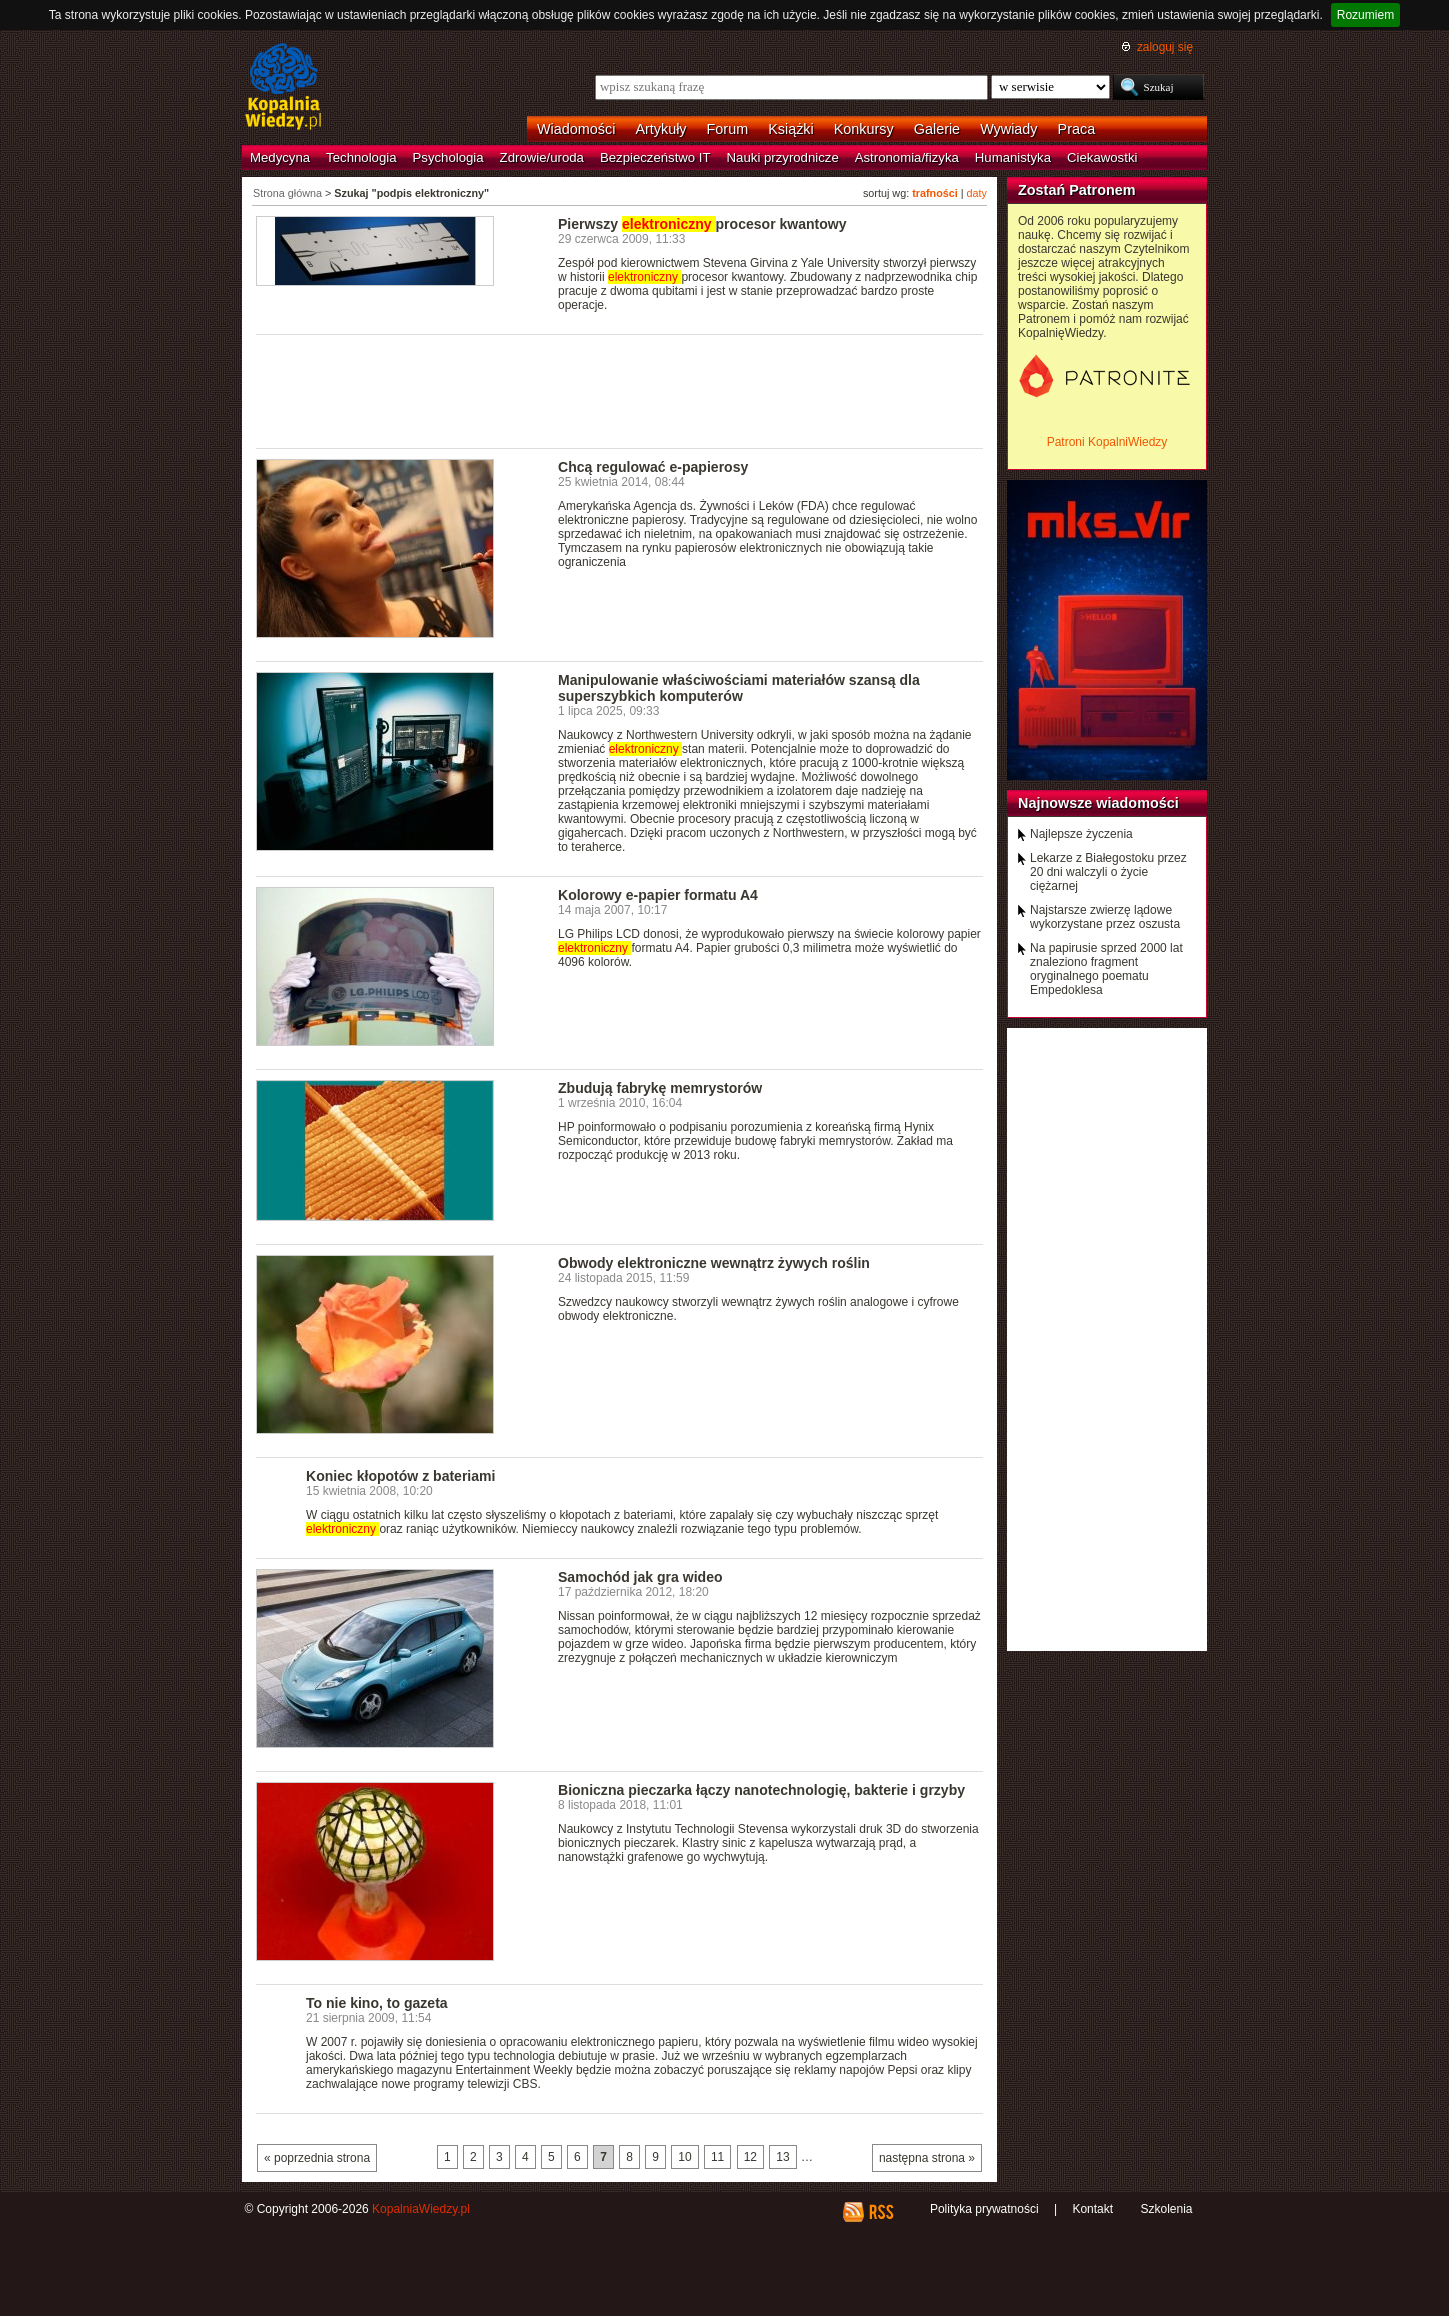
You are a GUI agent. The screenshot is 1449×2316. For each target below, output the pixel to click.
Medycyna (280, 157)
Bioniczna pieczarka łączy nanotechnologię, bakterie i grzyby (761, 1790)
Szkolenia (1166, 2209)
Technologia (361, 157)
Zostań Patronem (1077, 190)
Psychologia (448, 157)
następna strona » (927, 2158)
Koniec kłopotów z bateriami (400, 1476)
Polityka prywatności (984, 2209)
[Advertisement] (620, 390)
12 (750, 2157)
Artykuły (660, 129)
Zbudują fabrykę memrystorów (660, 1088)
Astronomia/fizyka (907, 157)
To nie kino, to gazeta (377, 2003)
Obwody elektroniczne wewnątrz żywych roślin (714, 1263)
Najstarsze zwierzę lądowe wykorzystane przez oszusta (1105, 917)
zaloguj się (1165, 47)
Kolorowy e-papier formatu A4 (658, 895)
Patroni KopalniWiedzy (1107, 442)
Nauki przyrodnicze (783, 157)
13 (782, 2157)
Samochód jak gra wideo (640, 1577)
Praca (1077, 129)
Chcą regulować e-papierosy (653, 467)
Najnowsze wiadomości (1098, 803)
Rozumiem (1365, 15)
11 (717, 2157)
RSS (880, 2212)
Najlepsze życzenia (1081, 834)
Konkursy (864, 129)
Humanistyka (1013, 157)
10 (684, 2157)
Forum (728, 129)
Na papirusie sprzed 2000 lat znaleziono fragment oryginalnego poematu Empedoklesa (1106, 969)
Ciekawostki (1102, 157)
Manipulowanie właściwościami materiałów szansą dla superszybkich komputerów (739, 688)
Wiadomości (576, 129)
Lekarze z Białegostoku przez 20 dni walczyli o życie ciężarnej (1108, 872)
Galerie (937, 129)
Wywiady (1008, 129)
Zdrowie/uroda (542, 157)
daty (977, 193)
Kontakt (1092, 2209)
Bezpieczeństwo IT (655, 157)
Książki (791, 129)
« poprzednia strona (317, 2158)
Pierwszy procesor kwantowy (702, 224)
